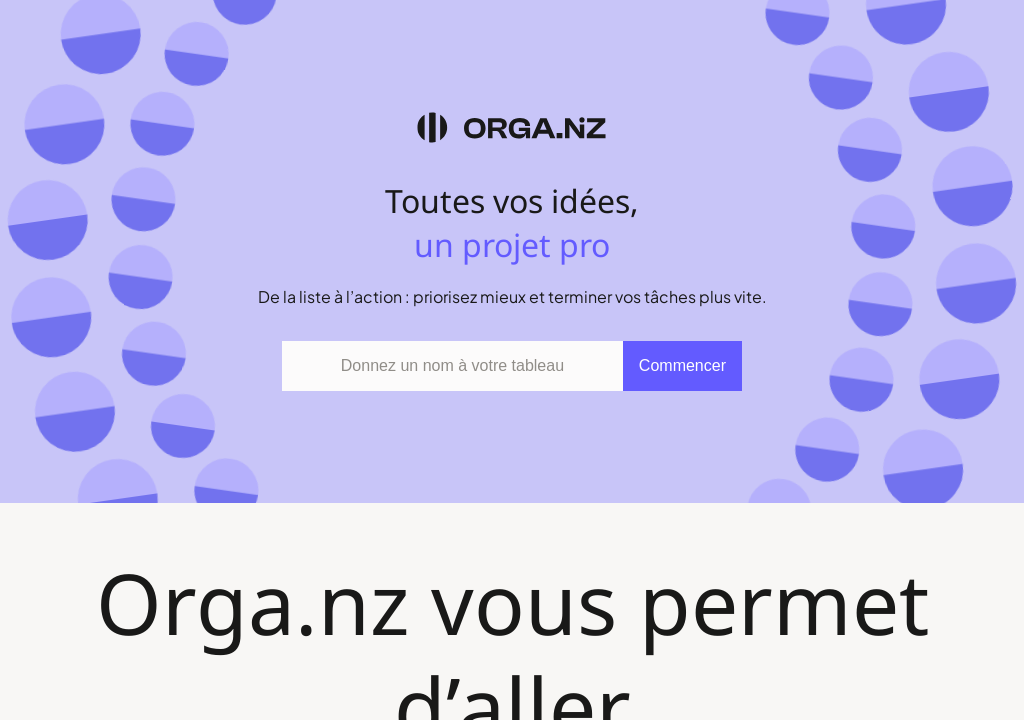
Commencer (682, 365)
